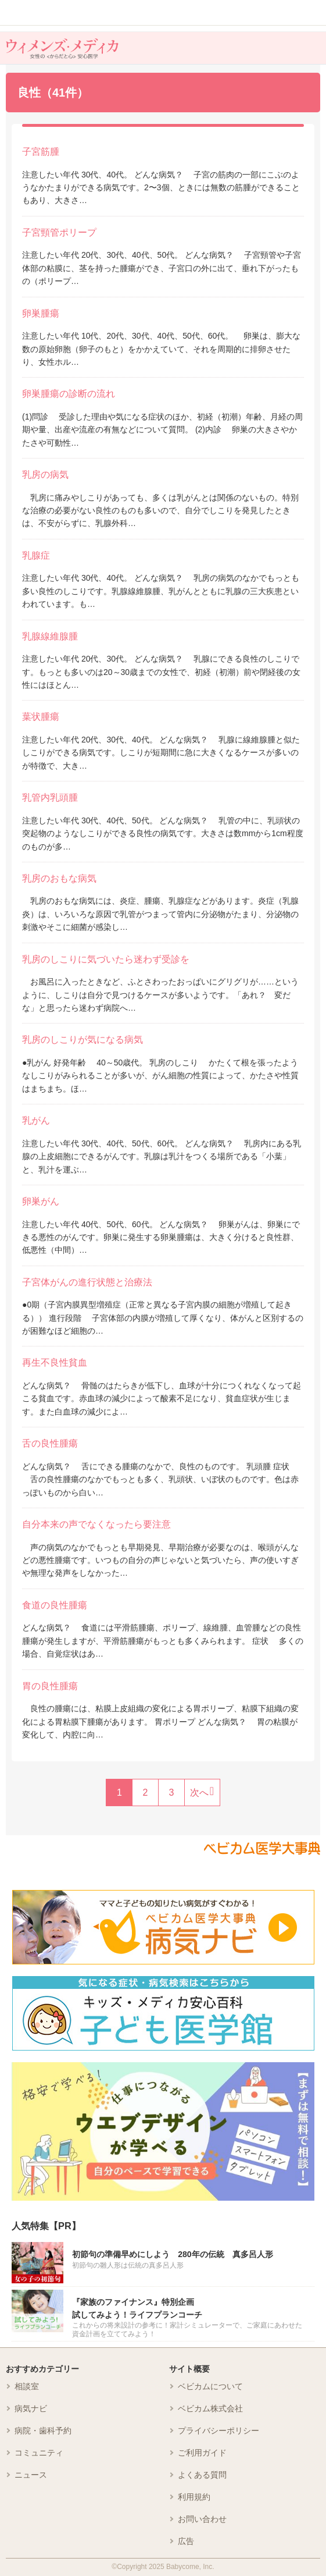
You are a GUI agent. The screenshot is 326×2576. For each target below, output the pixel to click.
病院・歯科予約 (43, 2430)
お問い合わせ (202, 2519)
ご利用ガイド (202, 2452)
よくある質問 (202, 2474)
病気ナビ (31, 2408)
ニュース (31, 2474)
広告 (186, 2541)
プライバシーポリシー (218, 2430)
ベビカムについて (210, 2386)
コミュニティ (39, 2452)
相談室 (27, 2386)
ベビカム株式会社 (210, 2408)
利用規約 (194, 2497)
